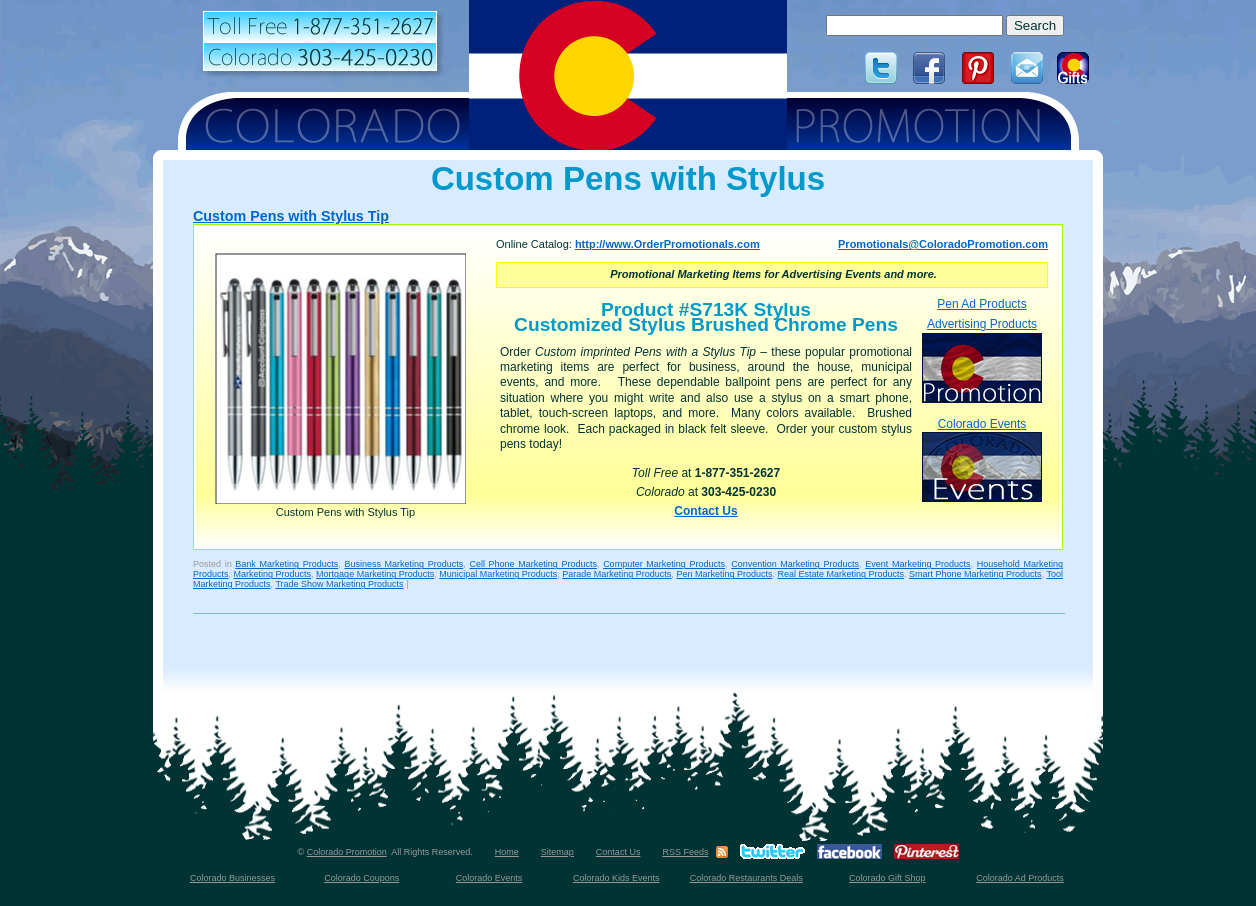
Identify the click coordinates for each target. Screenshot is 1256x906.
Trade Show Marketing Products (339, 584)
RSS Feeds (685, 852)
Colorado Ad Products (1020, 878)
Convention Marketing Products (795, 564)
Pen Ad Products (981, 304)
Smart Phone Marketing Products (975, 574)
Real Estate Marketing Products (840, 574)
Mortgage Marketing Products (375, 574)
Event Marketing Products (917, 564)
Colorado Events (982, 459)
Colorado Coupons (361, 878)
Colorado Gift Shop (887, 878)
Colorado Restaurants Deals (746, 878)
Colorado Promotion (347, 852)
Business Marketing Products (403, 564)
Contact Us (705, 511)
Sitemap (557, 852)
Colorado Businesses (232, 878)
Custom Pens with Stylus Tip (291, 216)
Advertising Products (982, 359)
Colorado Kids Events (616, 878)
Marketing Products (273, 574)
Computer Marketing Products (664, 564)
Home (507, 852)
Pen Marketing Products (724, 574)
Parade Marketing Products (616, 574)
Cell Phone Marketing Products (533, 564)
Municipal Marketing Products (498, 574)
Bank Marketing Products (286, 564)
